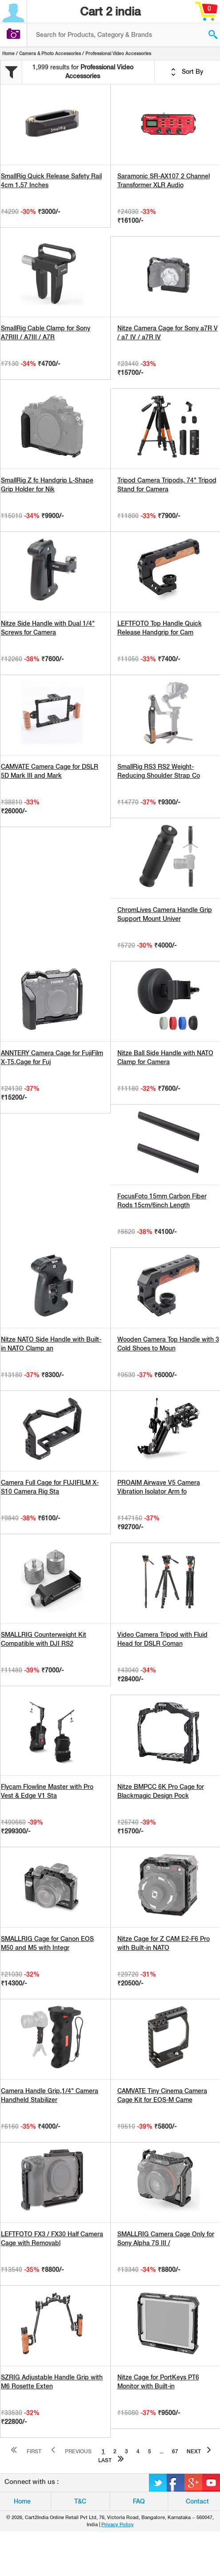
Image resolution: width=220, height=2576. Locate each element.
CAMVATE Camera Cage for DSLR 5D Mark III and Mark (49, 771)
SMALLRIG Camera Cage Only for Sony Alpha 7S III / (165, 2238)
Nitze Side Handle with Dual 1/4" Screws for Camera (48, 628)
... (162, 2451)
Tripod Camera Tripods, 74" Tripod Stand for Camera (166, 485)
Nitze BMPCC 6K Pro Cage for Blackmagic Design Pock (160, 1791)
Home (8, 53)
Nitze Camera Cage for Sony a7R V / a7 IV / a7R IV (167, 333)
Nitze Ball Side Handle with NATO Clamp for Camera (165, 1057)
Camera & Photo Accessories (50, 53)
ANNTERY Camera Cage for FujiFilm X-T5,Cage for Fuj (52, 1057)
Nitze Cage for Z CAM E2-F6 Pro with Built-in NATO (163, 1943)
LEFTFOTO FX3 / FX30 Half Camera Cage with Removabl (52, 2238)
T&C (80, 2501)
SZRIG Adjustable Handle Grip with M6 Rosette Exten (52, 2382)
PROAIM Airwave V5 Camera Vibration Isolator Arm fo (158, 1487)
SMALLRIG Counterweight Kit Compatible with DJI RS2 (43, 1639)
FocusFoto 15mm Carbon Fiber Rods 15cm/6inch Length (162, 1201)
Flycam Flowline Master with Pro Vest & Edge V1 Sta (47, 1791)
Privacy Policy (117, 2524)
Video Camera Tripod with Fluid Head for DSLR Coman (162, 1639)
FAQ (139, 2501)
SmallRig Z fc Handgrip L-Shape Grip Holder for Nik (47, 485)
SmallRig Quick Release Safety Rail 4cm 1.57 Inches (51, 181)
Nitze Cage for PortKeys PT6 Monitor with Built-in (158, 2382)
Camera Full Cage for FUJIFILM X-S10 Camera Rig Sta (50, 1487)
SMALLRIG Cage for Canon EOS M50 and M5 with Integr (47, 1943)
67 (175, 2451)
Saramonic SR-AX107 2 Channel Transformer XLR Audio (163, 181)
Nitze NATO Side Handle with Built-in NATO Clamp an (51, 1344)
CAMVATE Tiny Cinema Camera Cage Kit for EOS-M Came (162, 2095)
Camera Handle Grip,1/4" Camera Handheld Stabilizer (49, 2095)
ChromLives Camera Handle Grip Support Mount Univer (164, 914)
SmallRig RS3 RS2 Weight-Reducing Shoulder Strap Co (158, 771)
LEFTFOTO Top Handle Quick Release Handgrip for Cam (159, 628)
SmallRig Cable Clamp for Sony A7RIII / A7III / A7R (45, 333)
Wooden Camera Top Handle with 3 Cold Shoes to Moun (168, 1344)
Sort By (187, 72)
